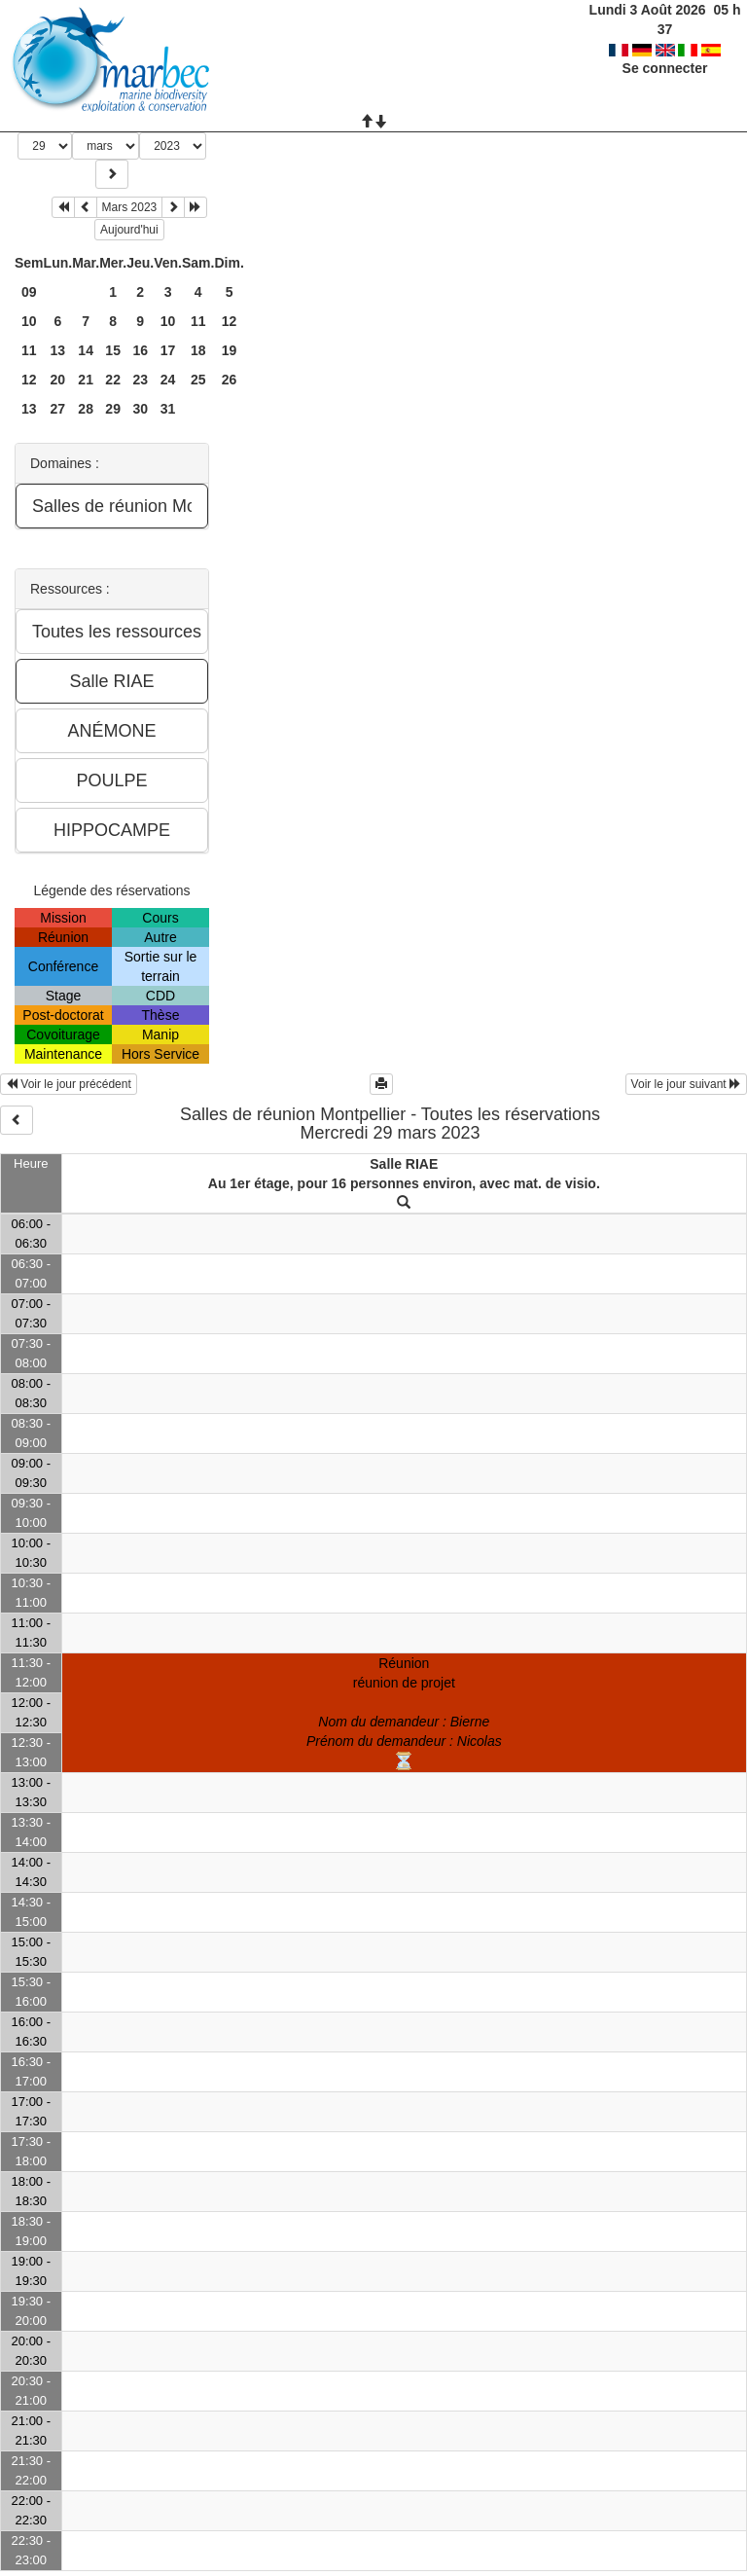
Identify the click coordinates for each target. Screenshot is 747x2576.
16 (140, 350)
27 (58, 409)
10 (29, 321)
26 (229, 379)
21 (85, 379)
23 (140, 379)
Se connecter (665, 48)
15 (113, 350)
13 (58, 350)
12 (229, 321)
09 (29, 292)
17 (168, 350)
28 (85, 409)
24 (168, 379)
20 (58, 379)
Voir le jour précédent (68, 1084)
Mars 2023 (130, 207)
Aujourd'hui (129, 229)
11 (198, 321)
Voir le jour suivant (686, 1084)
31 (168, 409)
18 (198, 350)
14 (85, 350)
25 (198, 379)
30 (140, 409)
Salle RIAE (404, 1164)
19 (229, 350)
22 (113, 379)
